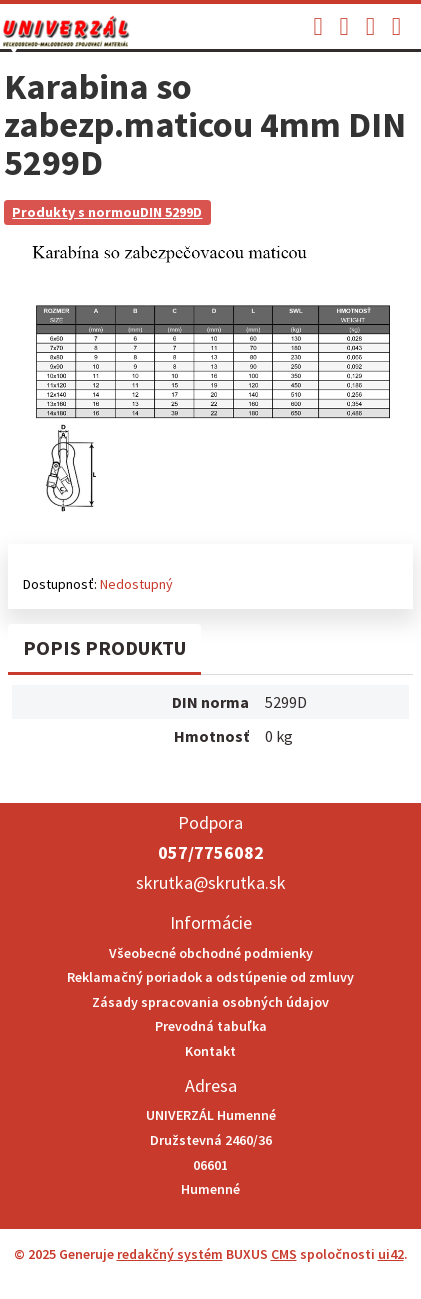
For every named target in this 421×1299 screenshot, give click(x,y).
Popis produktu (104, 647)
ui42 (391, 1254)
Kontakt (210, 1051)
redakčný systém (170, 1254)
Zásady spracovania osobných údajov (210, 1002)
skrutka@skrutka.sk (211, 882)
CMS (284, 1254)
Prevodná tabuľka (211, 1026)
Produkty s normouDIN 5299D (107, 212)
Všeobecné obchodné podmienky (211, 953)
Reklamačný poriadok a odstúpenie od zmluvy (210, 977)
